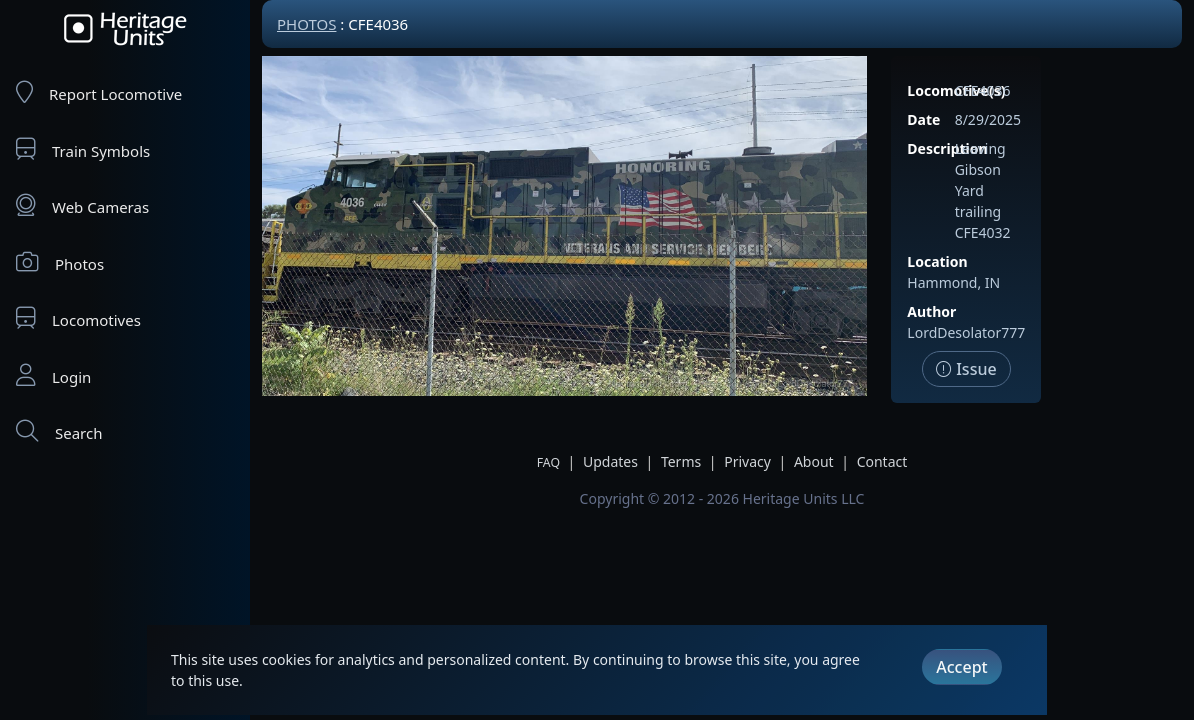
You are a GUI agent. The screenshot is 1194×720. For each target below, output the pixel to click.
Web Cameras (82, 205)
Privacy (747, 461)
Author (931, 311)
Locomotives (78, 318)
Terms (681, 461)
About (814, 461)
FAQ (548, 462)
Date (923, 119)
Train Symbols (83, 149)
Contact (882, 461)
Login (53, 375)
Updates (610, 461)
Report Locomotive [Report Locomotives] (99, 92)
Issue (966, 369)
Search (59, 431)
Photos (60, 262)
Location (937, 261)
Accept (961, 667)
